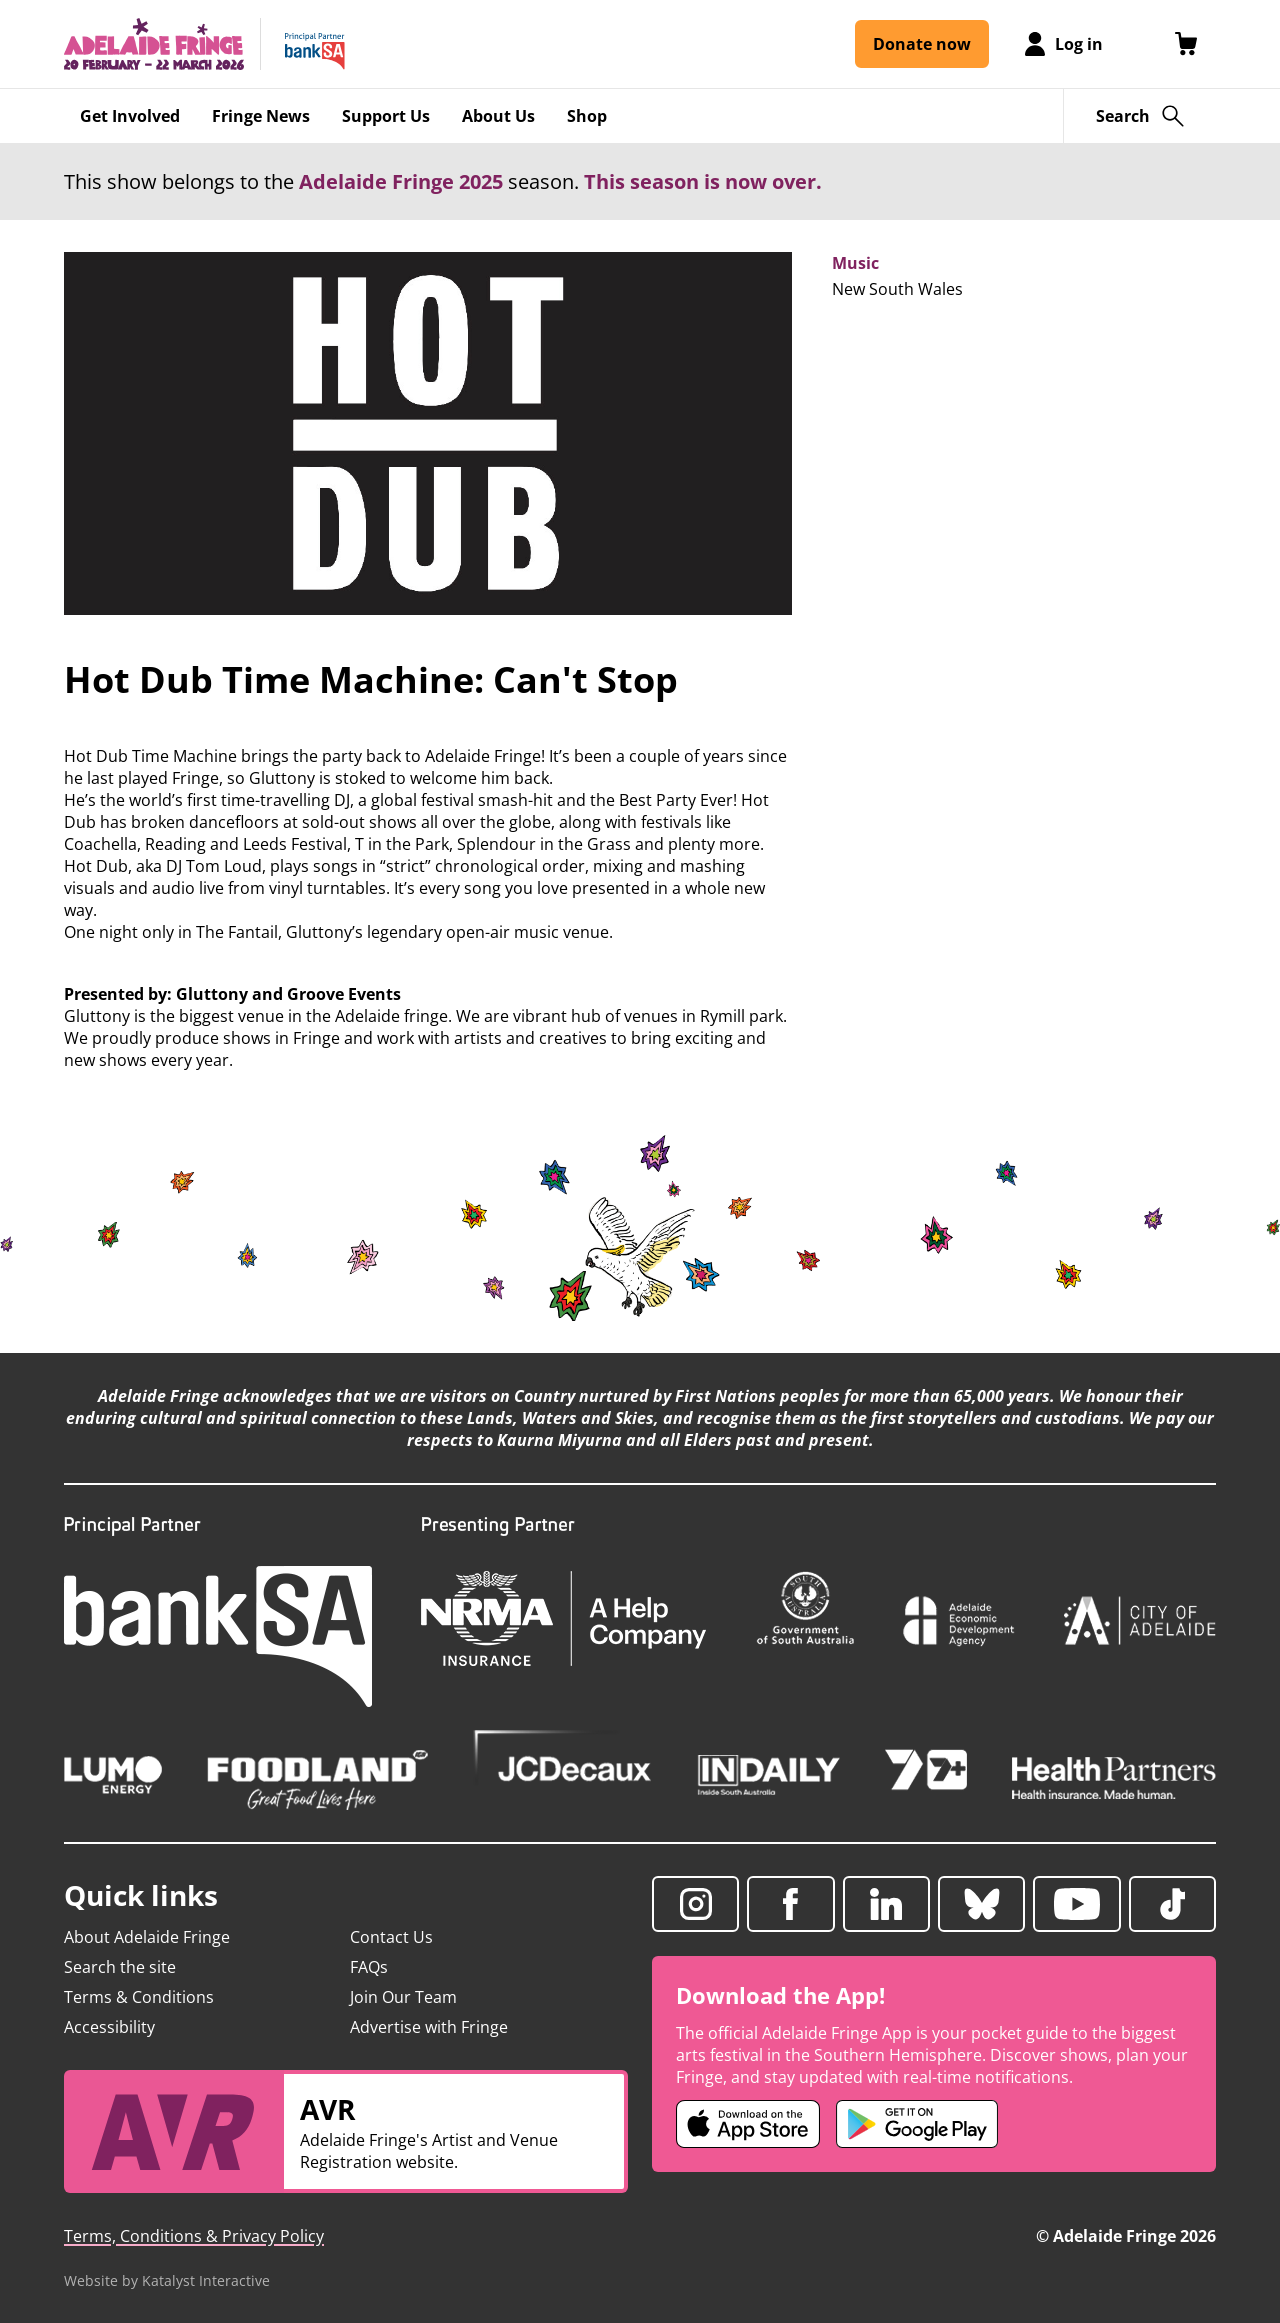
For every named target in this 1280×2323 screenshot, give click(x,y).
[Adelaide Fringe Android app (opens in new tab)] (917, 2124)
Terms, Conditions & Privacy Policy (194, 2236)
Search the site (120, 1967)
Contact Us (391, 1937)
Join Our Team (403, 1997)
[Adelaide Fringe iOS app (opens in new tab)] (748, 2124)
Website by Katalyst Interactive (167, 2280)
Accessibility (109, 2027)
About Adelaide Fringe (147, 1937)
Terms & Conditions (139, 1997)
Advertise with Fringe (429, 2027)
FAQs (369, 1967)
